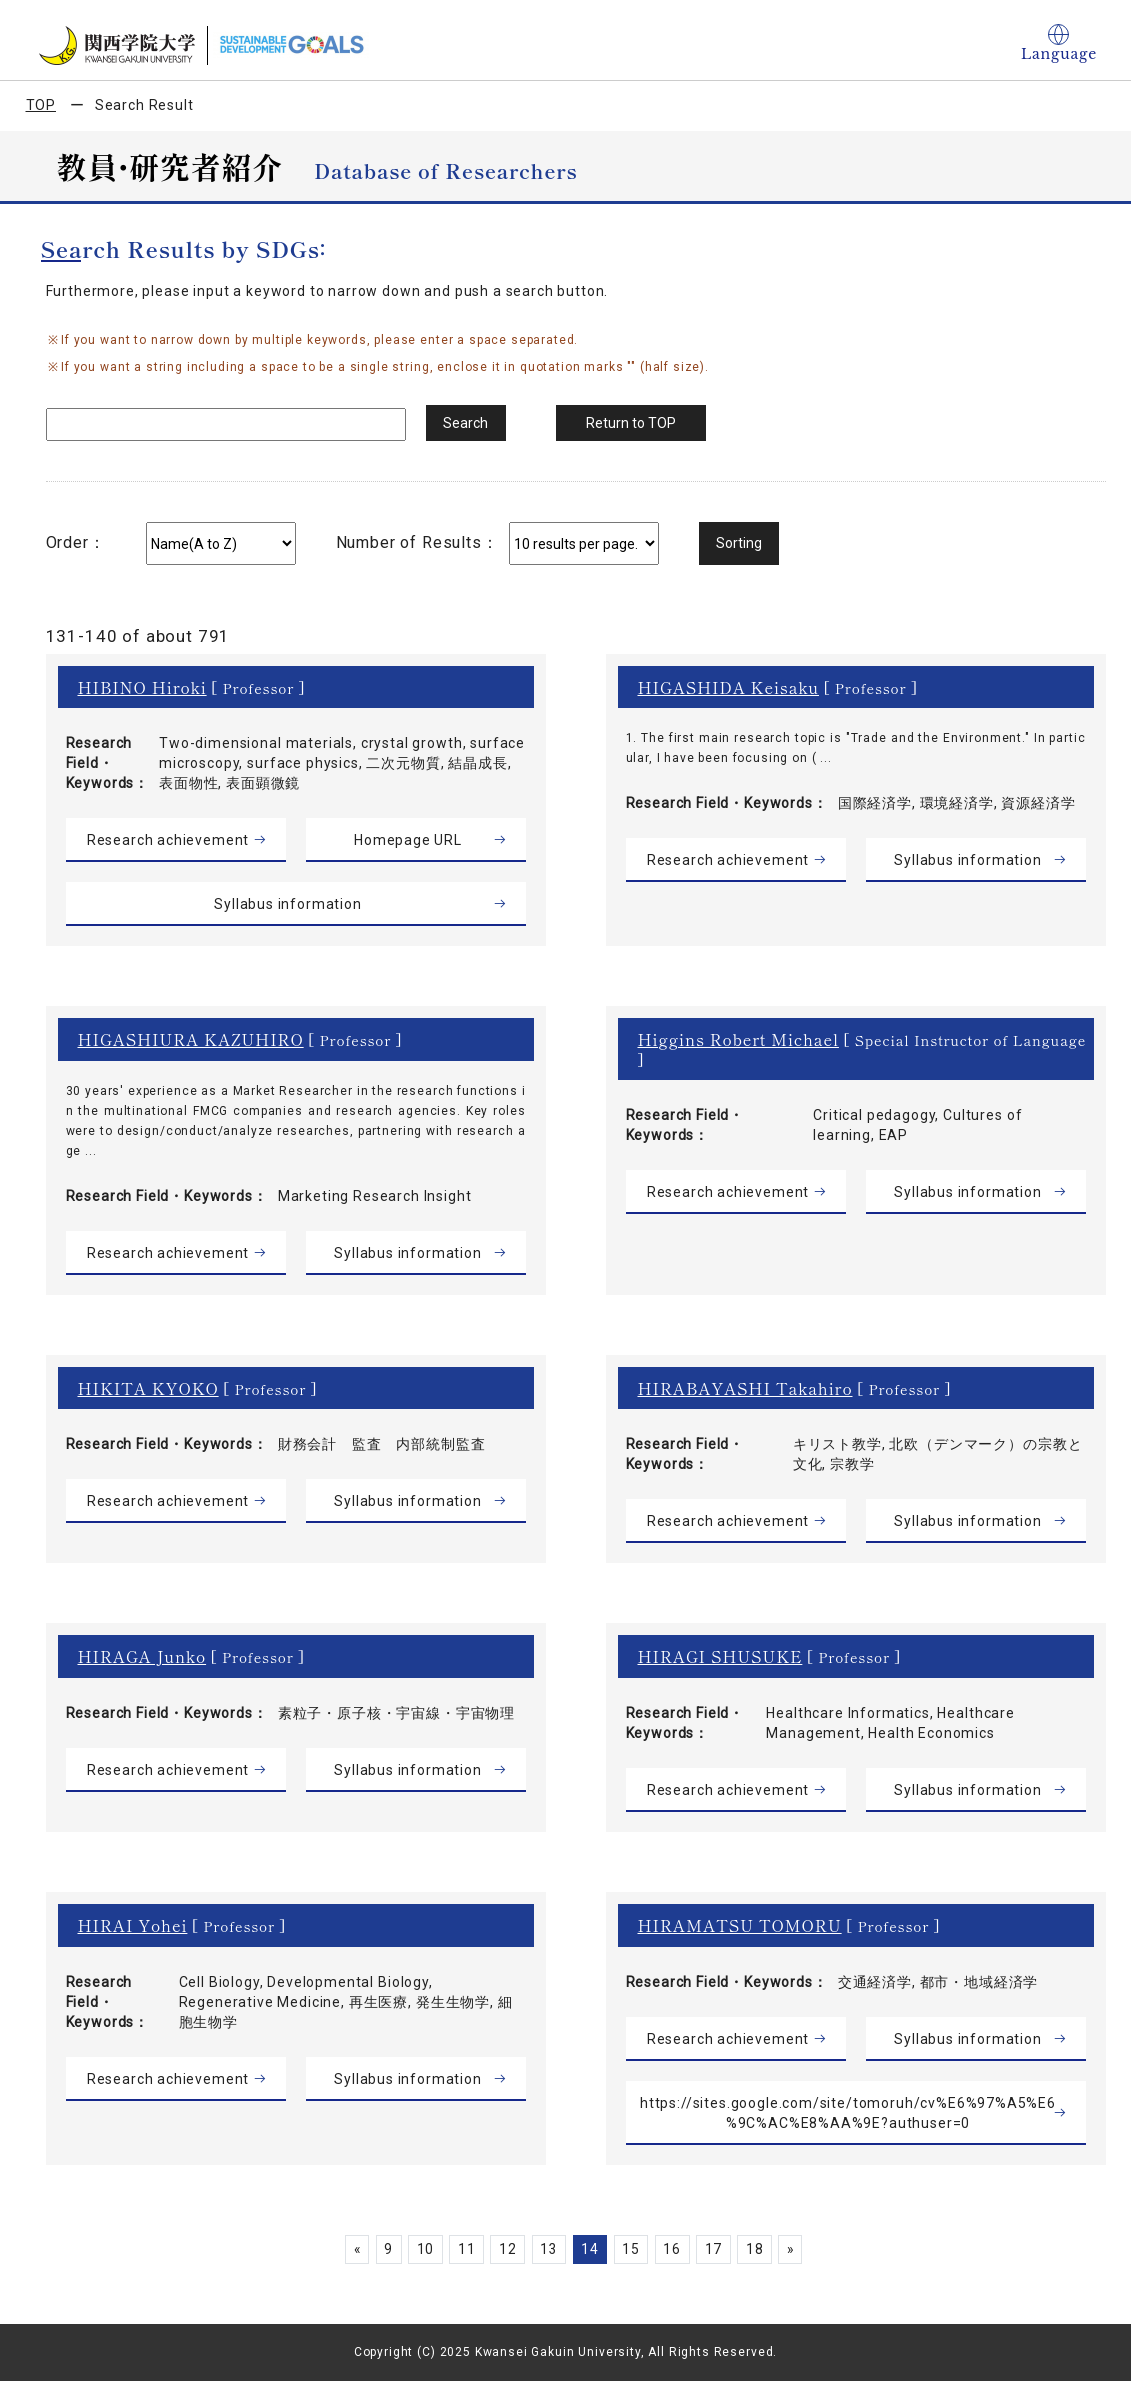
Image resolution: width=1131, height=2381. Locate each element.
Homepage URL (408, 840)
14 (591, 2249)
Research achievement (168, 840)
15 (633, 2249)
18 (761, 2249)
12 (505, 2249)
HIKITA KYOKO (148, 1388)
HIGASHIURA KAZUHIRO (191, 1039)
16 (676, 2249)
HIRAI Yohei (133, 1925)
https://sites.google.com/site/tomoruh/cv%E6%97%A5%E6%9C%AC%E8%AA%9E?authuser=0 (848, 2113)
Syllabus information (288, 904)
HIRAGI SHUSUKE (720, 1656)
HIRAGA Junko (142, 1656)
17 (719, 2249)
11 (463, 2249)
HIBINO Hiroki (142, 687)
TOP (41, 105)
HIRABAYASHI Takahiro (745, 1388)
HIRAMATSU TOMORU (740, 1925)
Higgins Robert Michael (739, 1039)
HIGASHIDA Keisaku (729, 687)
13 (548, 2249)
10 (420, 2249)
